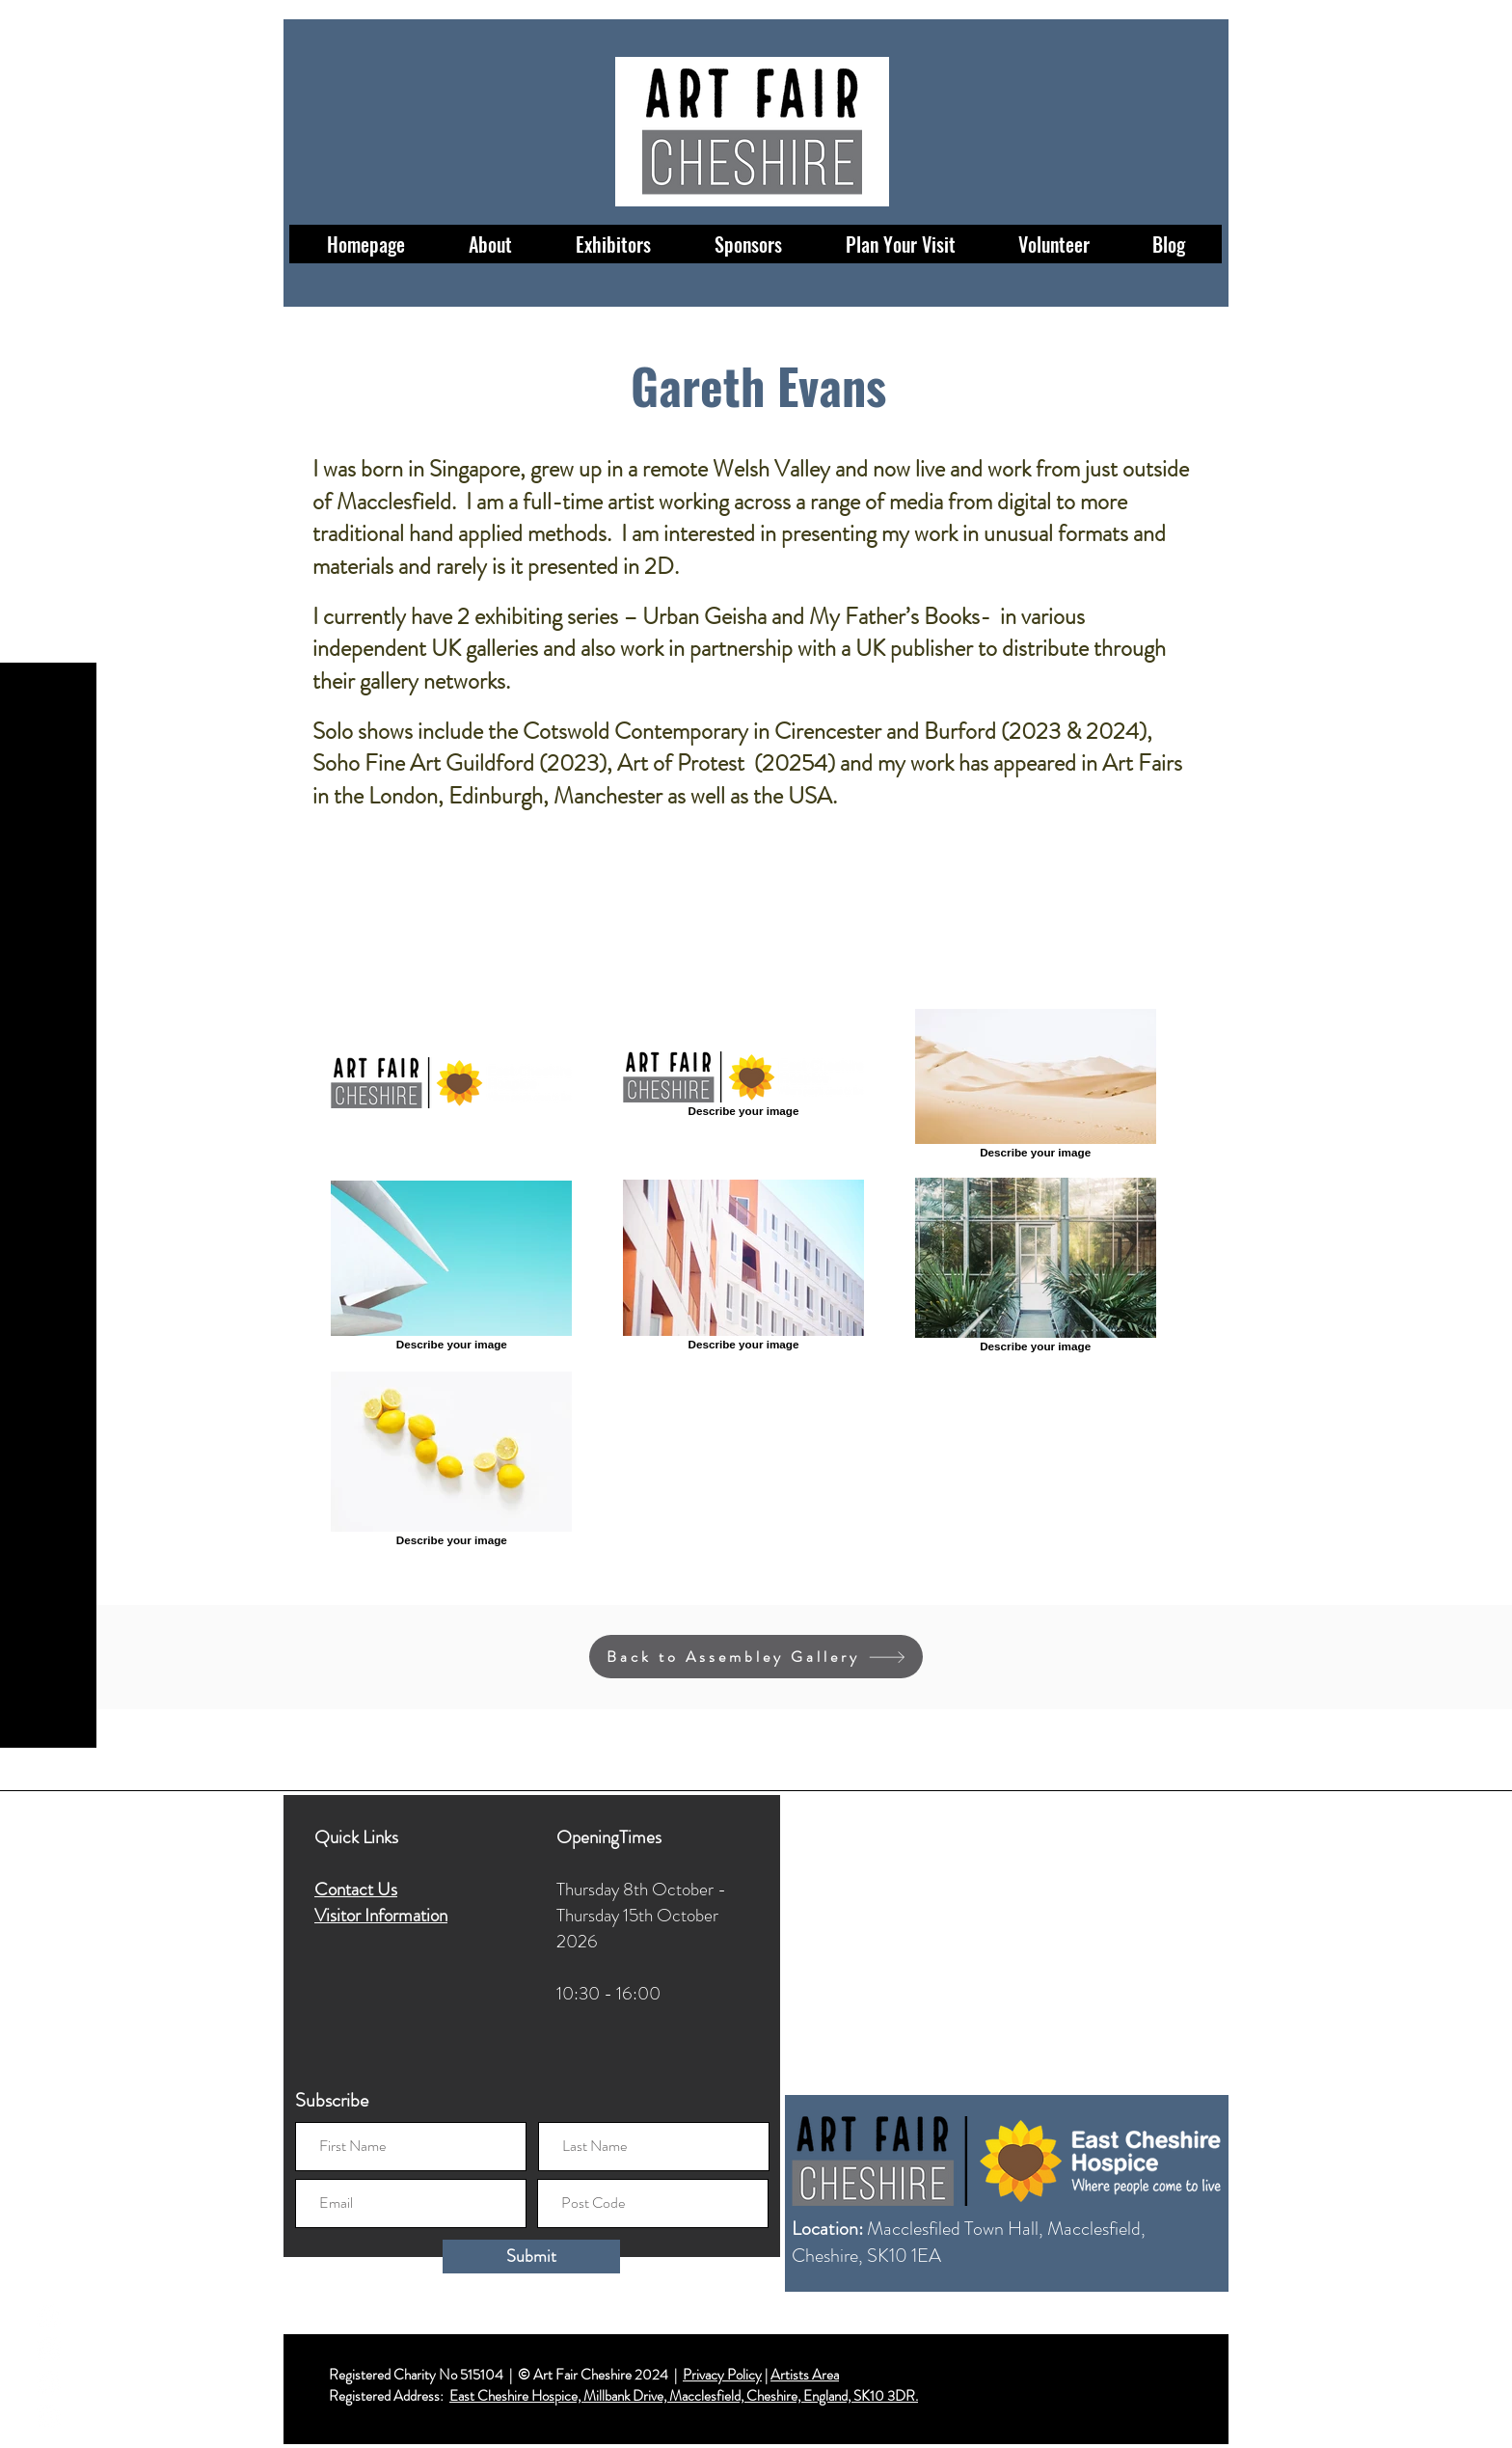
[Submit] (531, 2256)
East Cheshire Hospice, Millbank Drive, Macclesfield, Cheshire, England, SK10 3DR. (683, 2396)
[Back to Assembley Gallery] (756, 1656)
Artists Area (804, 2374)
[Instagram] (49, 2349)
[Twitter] (49, 2383)
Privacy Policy (722, 2374)
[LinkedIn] (49, 2417)
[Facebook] (49, 2315)
